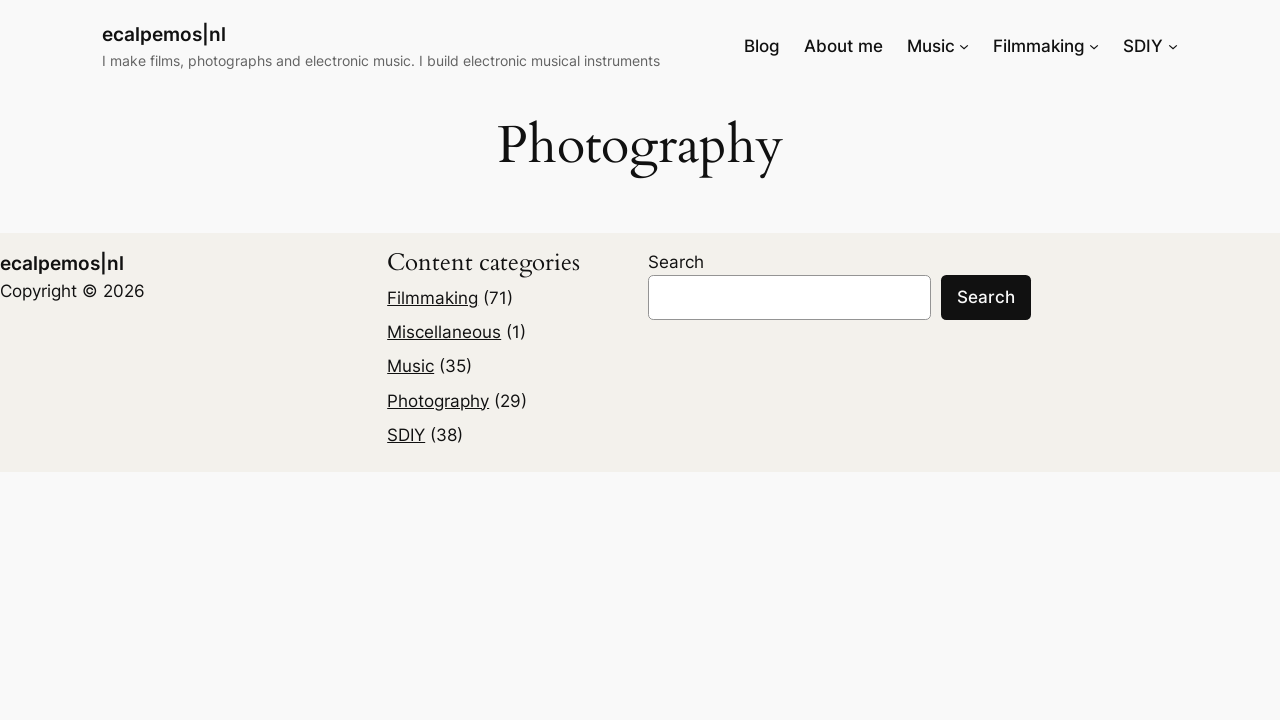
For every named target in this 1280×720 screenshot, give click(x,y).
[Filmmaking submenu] (1094, 46)
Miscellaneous (444, 332)
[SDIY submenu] (1173, 46)
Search (676, 262)
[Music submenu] (964, 46)
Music (410, 366)
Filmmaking (432, 298)
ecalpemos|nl (164, 34)
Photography (438, 401)
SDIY (406, 435)
